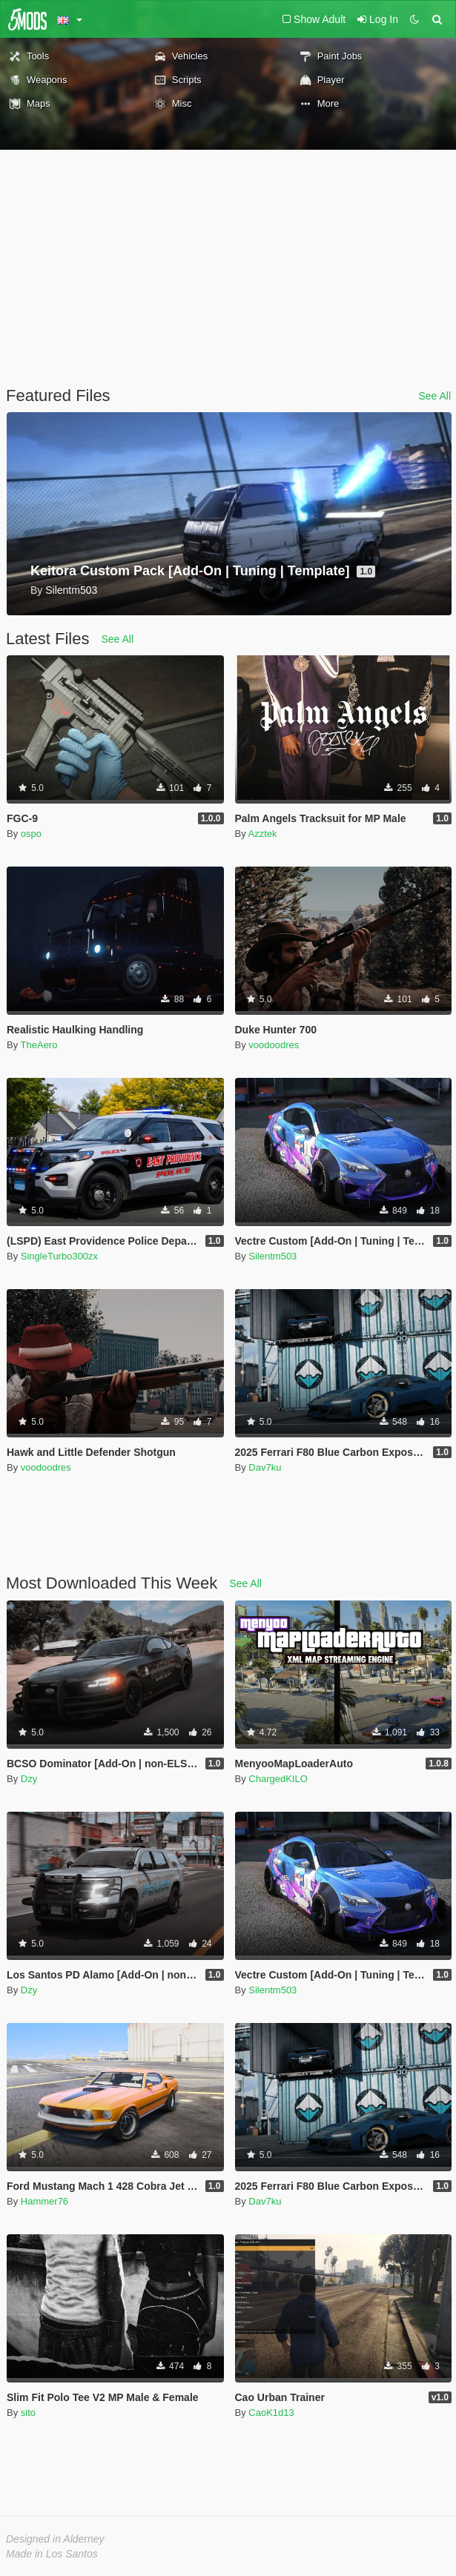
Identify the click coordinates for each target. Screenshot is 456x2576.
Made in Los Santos (52, 2554)
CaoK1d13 (271, 2412)
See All (434, 396)
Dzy (29, 1778)
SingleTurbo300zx (59, 1256)
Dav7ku (264, 1467)
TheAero (39, 1044)
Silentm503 (272, 1256)
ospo (31, 833)
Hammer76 (44, 2201)
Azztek (262, 833)
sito (28, 2412)
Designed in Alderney (55, 2539)
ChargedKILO (278, 1778)
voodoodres (273, 1044)
